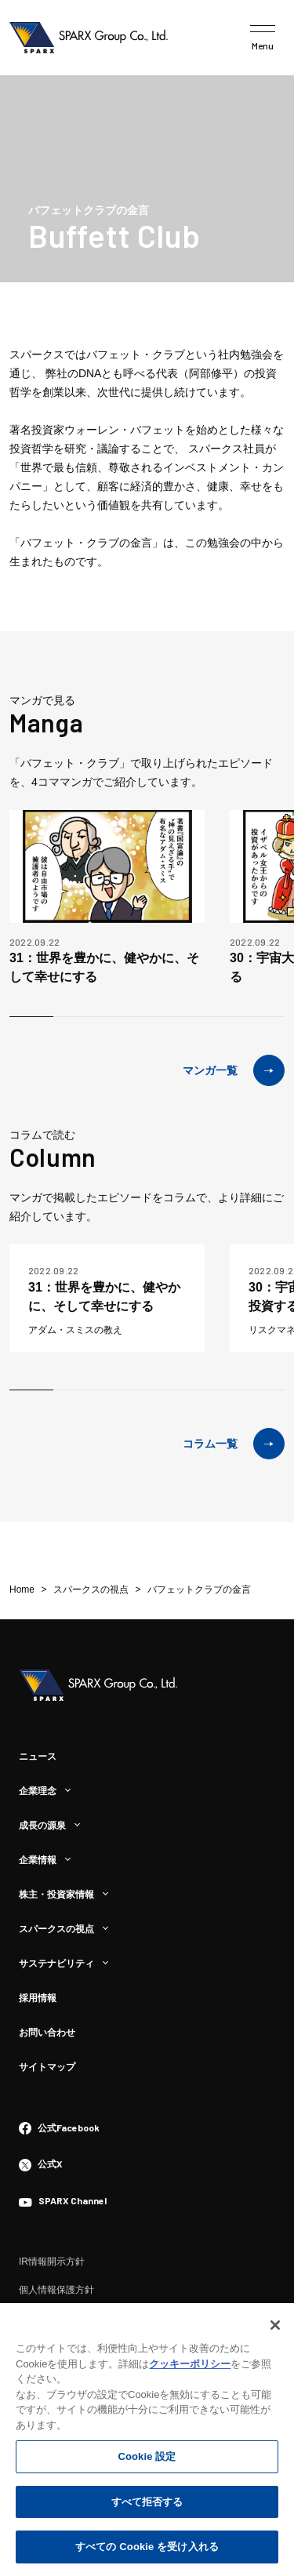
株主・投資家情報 (56, 1894)
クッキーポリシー (189, 2366)
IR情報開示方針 (52, 2261)
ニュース (37, 1756)
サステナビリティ (56, 1963)
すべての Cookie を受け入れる (147, 2549)
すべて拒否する (147, 2504)
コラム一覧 (234, 1443)
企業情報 (37, 1860)
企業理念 (37, 1791)
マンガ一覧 (234, 1070)
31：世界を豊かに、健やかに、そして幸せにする (104, 967)
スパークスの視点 (56, 1929)
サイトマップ (47, 2067)
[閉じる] (275, 2327)
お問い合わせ (47, 2032)
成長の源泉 (42, 1825)
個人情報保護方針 (56, 2289)
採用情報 (37, 1998)
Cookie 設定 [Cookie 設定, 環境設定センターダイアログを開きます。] (147, 2459)
